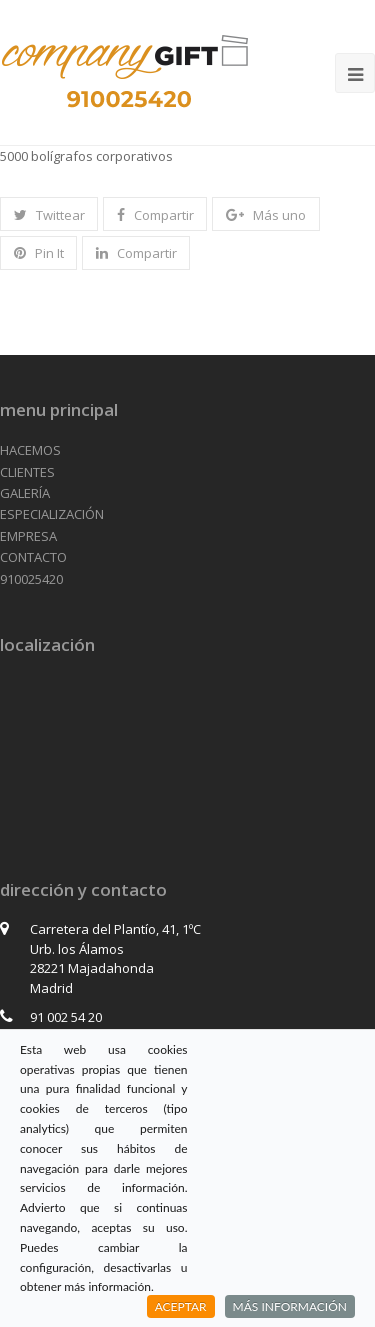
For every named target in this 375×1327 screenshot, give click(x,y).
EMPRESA (28, 536)
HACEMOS (30, 450)
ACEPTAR (181, 1306)
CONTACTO (33, 557)
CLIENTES (27, 472)
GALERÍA (25, 493)
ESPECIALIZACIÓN (52, 514)
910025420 (31, 579)
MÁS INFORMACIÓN (290, 1306)
